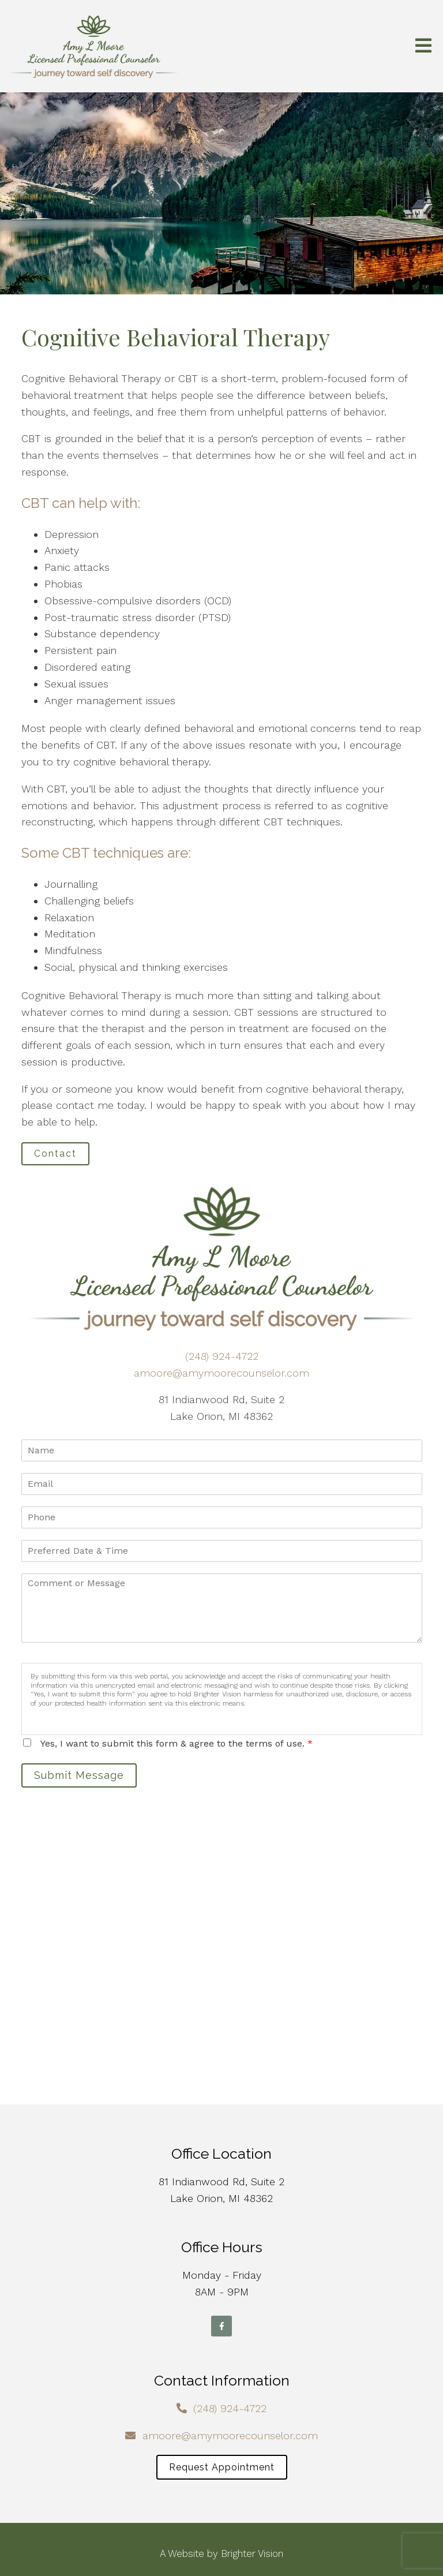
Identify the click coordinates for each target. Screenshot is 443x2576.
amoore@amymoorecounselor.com (221, 1373)
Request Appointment (222, 2467)
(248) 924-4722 (221, 1356)
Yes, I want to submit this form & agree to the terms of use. (176, 1743)
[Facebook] (221, 2326)
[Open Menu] (423, 46)
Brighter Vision (252, 2553)
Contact (55, 1153)
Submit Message (79, 1775)
